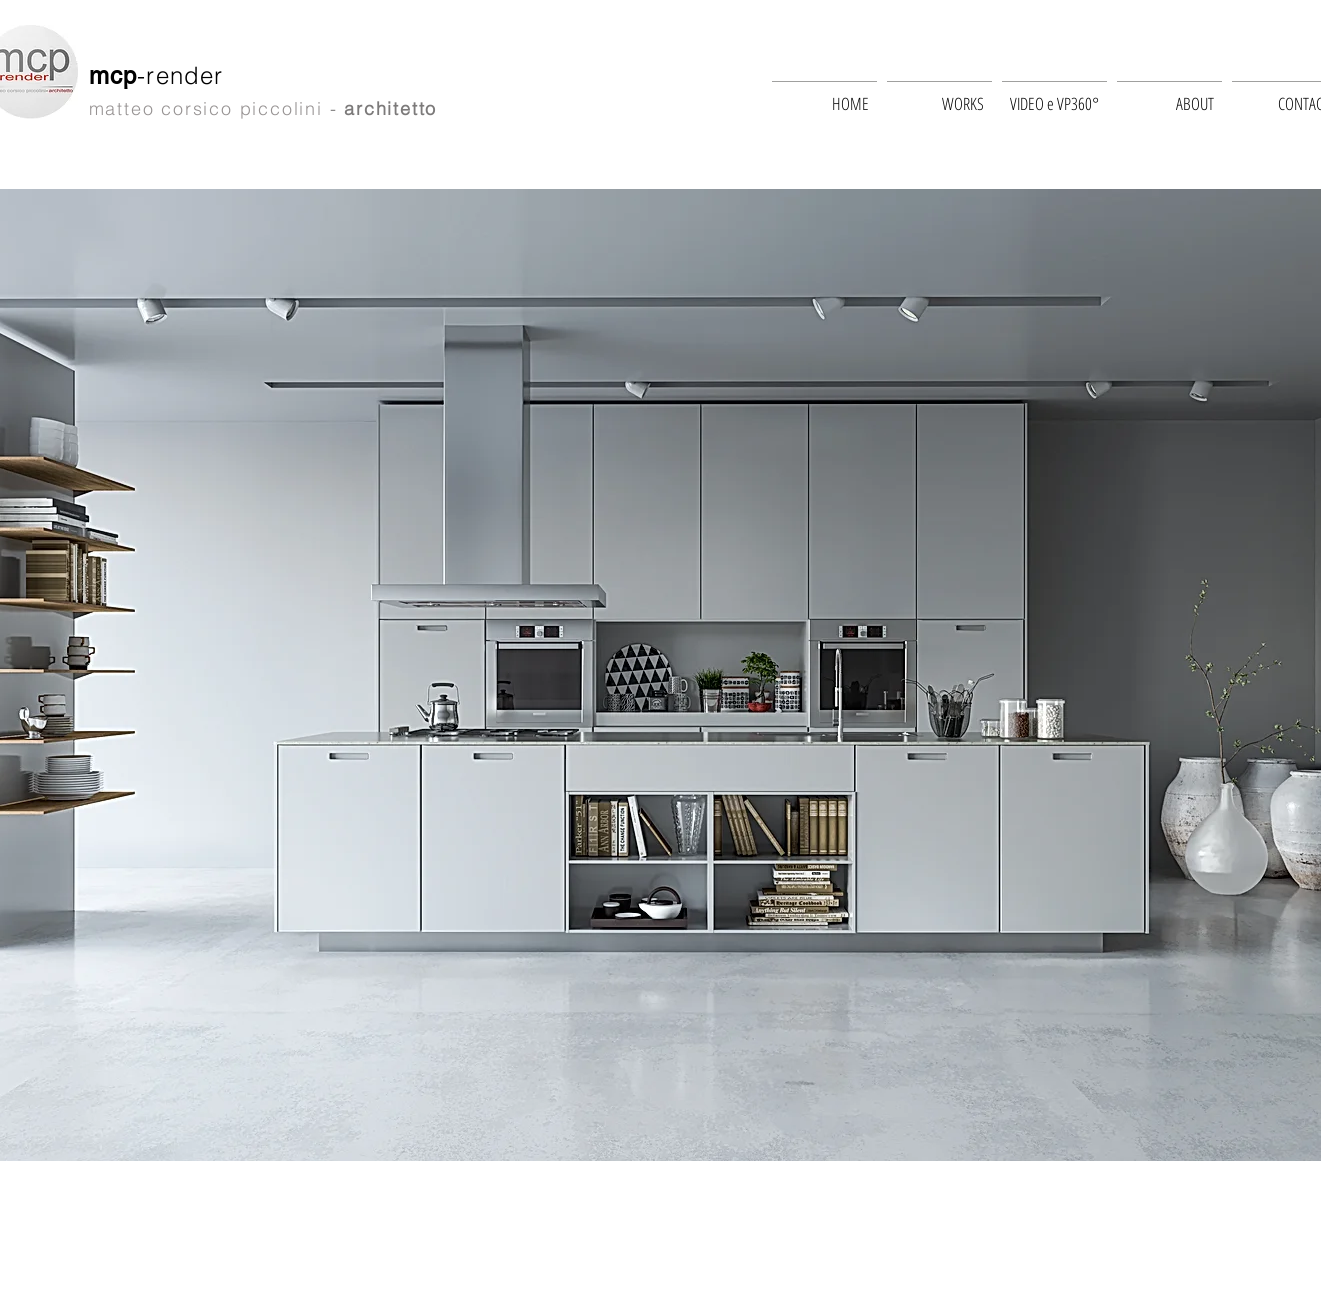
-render (184, 75)
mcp (113, 75)
